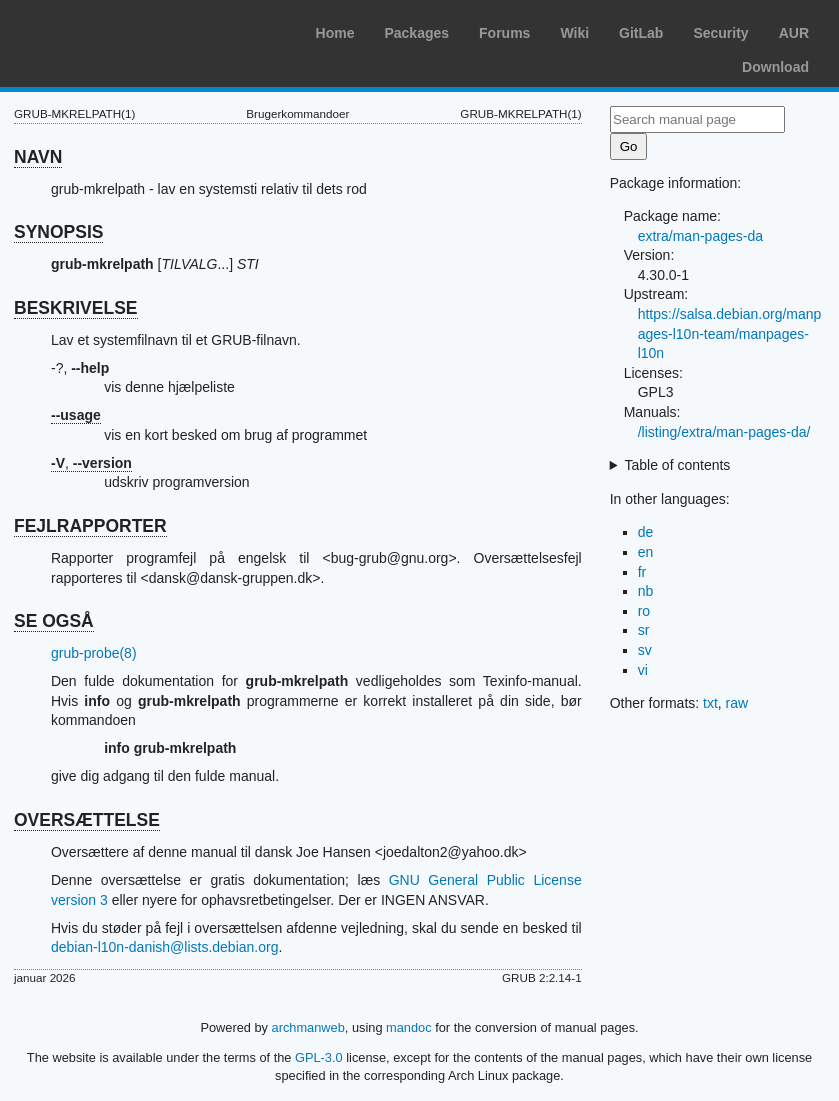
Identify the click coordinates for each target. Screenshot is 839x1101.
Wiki (574, 33)
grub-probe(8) (94, 653)
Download (775, 67)
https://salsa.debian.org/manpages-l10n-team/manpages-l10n (730, 333)
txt (710, 703)
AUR (794, 33)
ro (644, 611)
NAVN (38, 157)
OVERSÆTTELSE (87, 820)
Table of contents (678, 465)
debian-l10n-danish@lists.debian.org (164, 947)
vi (643, 670)
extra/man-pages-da (700, 236)
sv (645, 650)
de (646, 532)
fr (642, 572)
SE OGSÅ (54, 621)
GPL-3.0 (319, 1057)
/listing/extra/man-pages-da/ (724, 432)
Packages (416, 33)
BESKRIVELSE (76, 308)
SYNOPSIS (58, 232)
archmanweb (308, 1027)
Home (335, 33)
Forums (504, 33)
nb (646, 591)
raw (737, 703)
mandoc (409, 1027)
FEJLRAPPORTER (90, 526)
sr (644, 630)
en (646, 552)
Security (720, 33)
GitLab (641, 33)
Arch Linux (110, 30)
